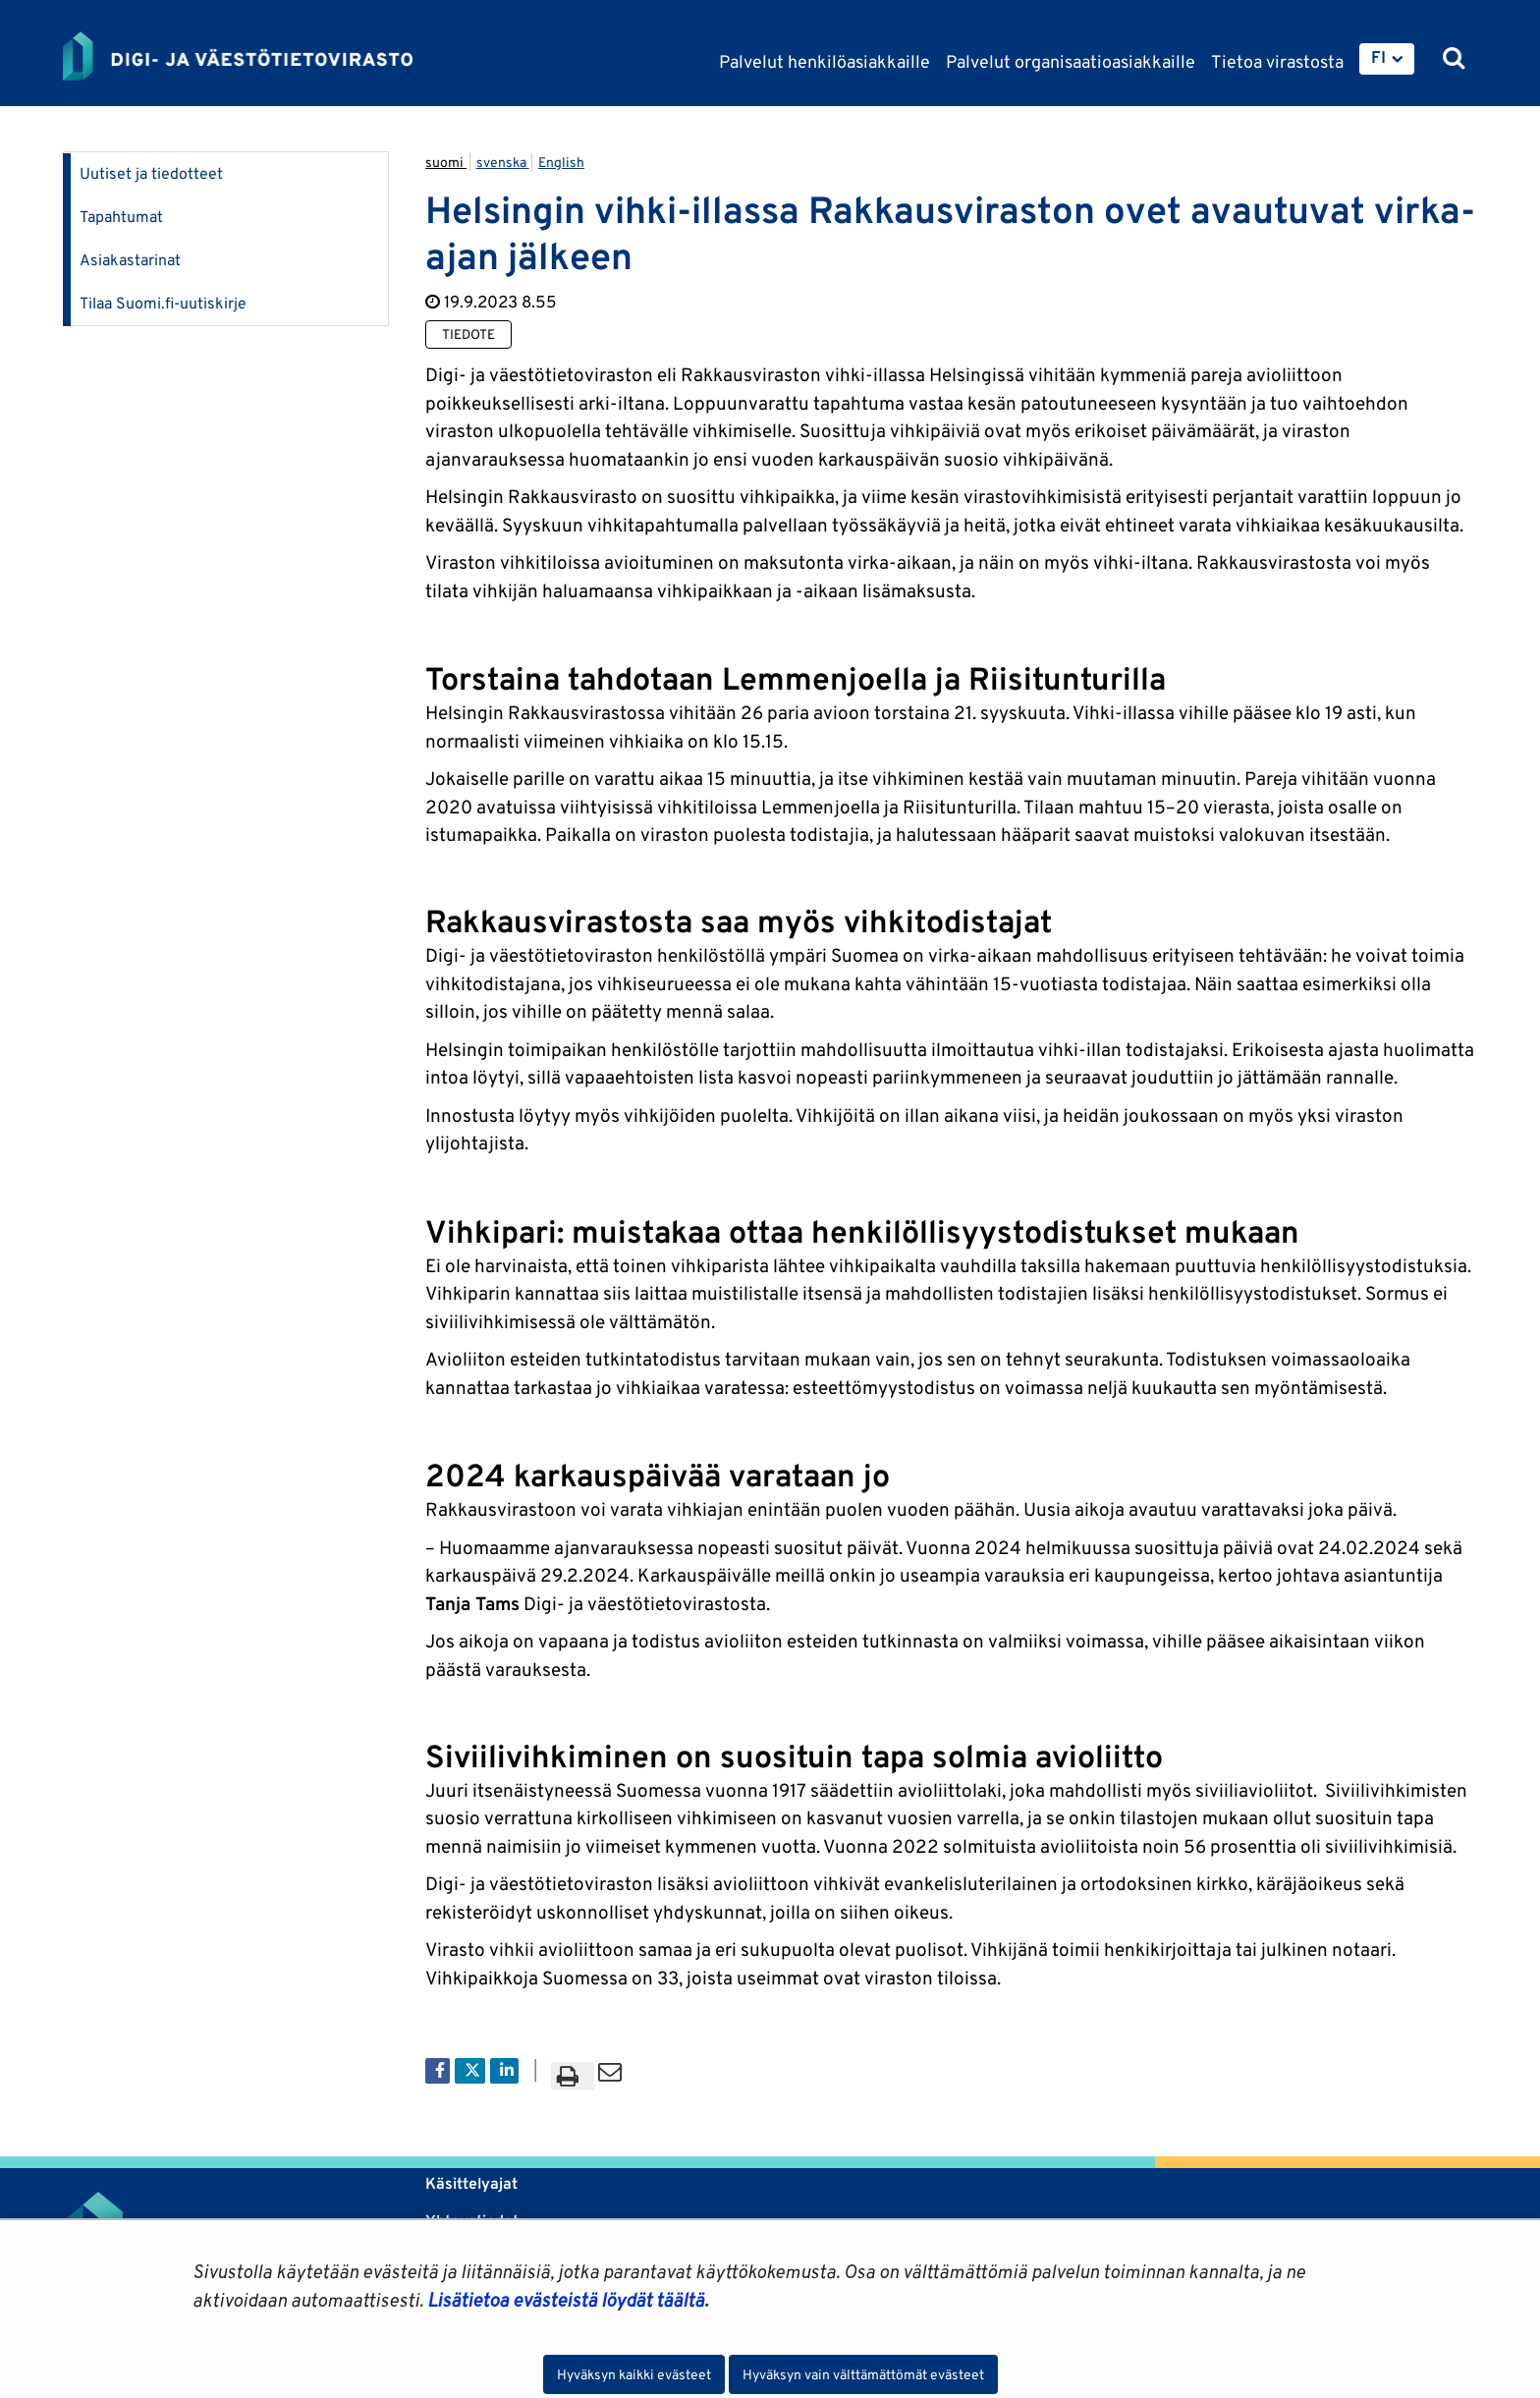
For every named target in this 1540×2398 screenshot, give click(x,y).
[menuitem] (1386, 59)
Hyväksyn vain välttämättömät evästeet (863, 2374)
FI (1378, 57)
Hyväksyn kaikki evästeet (634, 2374)
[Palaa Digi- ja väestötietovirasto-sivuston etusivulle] (237, 56)
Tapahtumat (121, 216)
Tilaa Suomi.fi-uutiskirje (163, 303)
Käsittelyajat (471, 2183)
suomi (446, 162)
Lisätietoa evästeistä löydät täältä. (567, 2300)
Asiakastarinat (130, 260)
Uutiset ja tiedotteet (151, 173)
